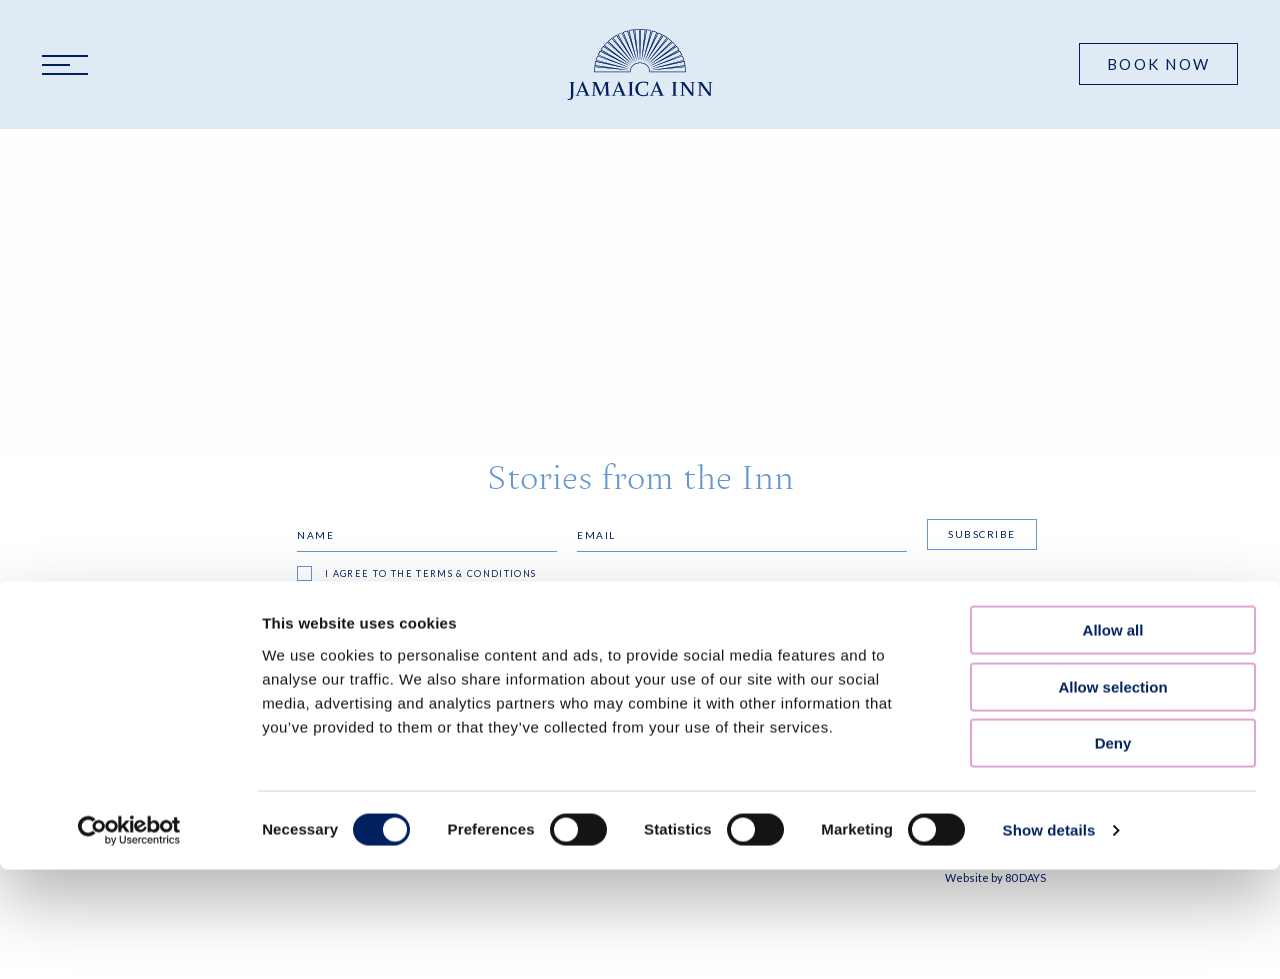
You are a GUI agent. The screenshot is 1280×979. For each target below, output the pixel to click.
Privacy (463, 742)
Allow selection (1112, 404)
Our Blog (267, 767)
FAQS (249, 742)
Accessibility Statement (520, 767)
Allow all (1113, 347)
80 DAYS (1025, 877)
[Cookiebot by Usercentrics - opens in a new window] (129, 548)
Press (252, 793)
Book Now (1158, 64)
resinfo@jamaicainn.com (723, 802)
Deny (1113, 460)
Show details (1049, 547)
